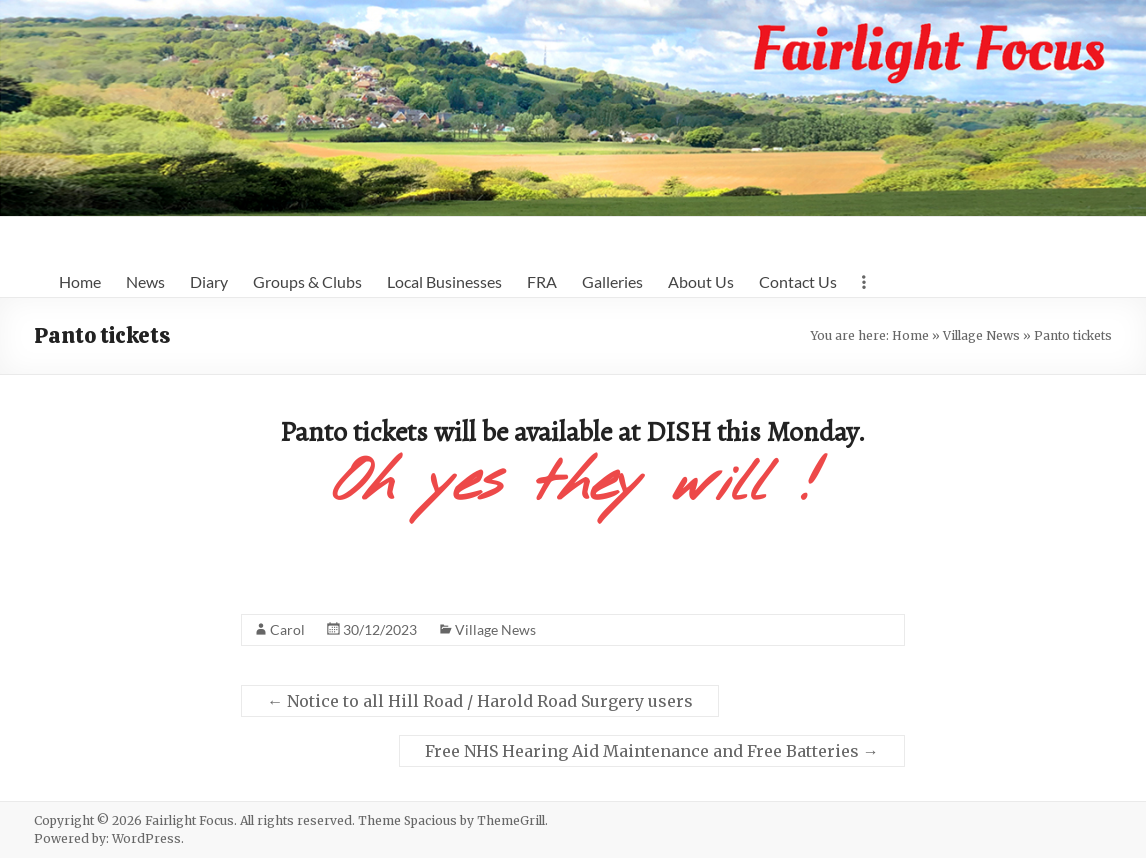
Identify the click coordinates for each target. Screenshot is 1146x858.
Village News (981, 335)
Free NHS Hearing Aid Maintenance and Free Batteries (652, 751)
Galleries (612, 281)
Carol (287, 629)
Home (80, 281)
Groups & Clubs (307, 281)
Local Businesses (444, 281)
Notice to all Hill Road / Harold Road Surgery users (480, 701)
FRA (542, 281)
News (145, 281)
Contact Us (798, 281)
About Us (701, 281)
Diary (209, 281)
